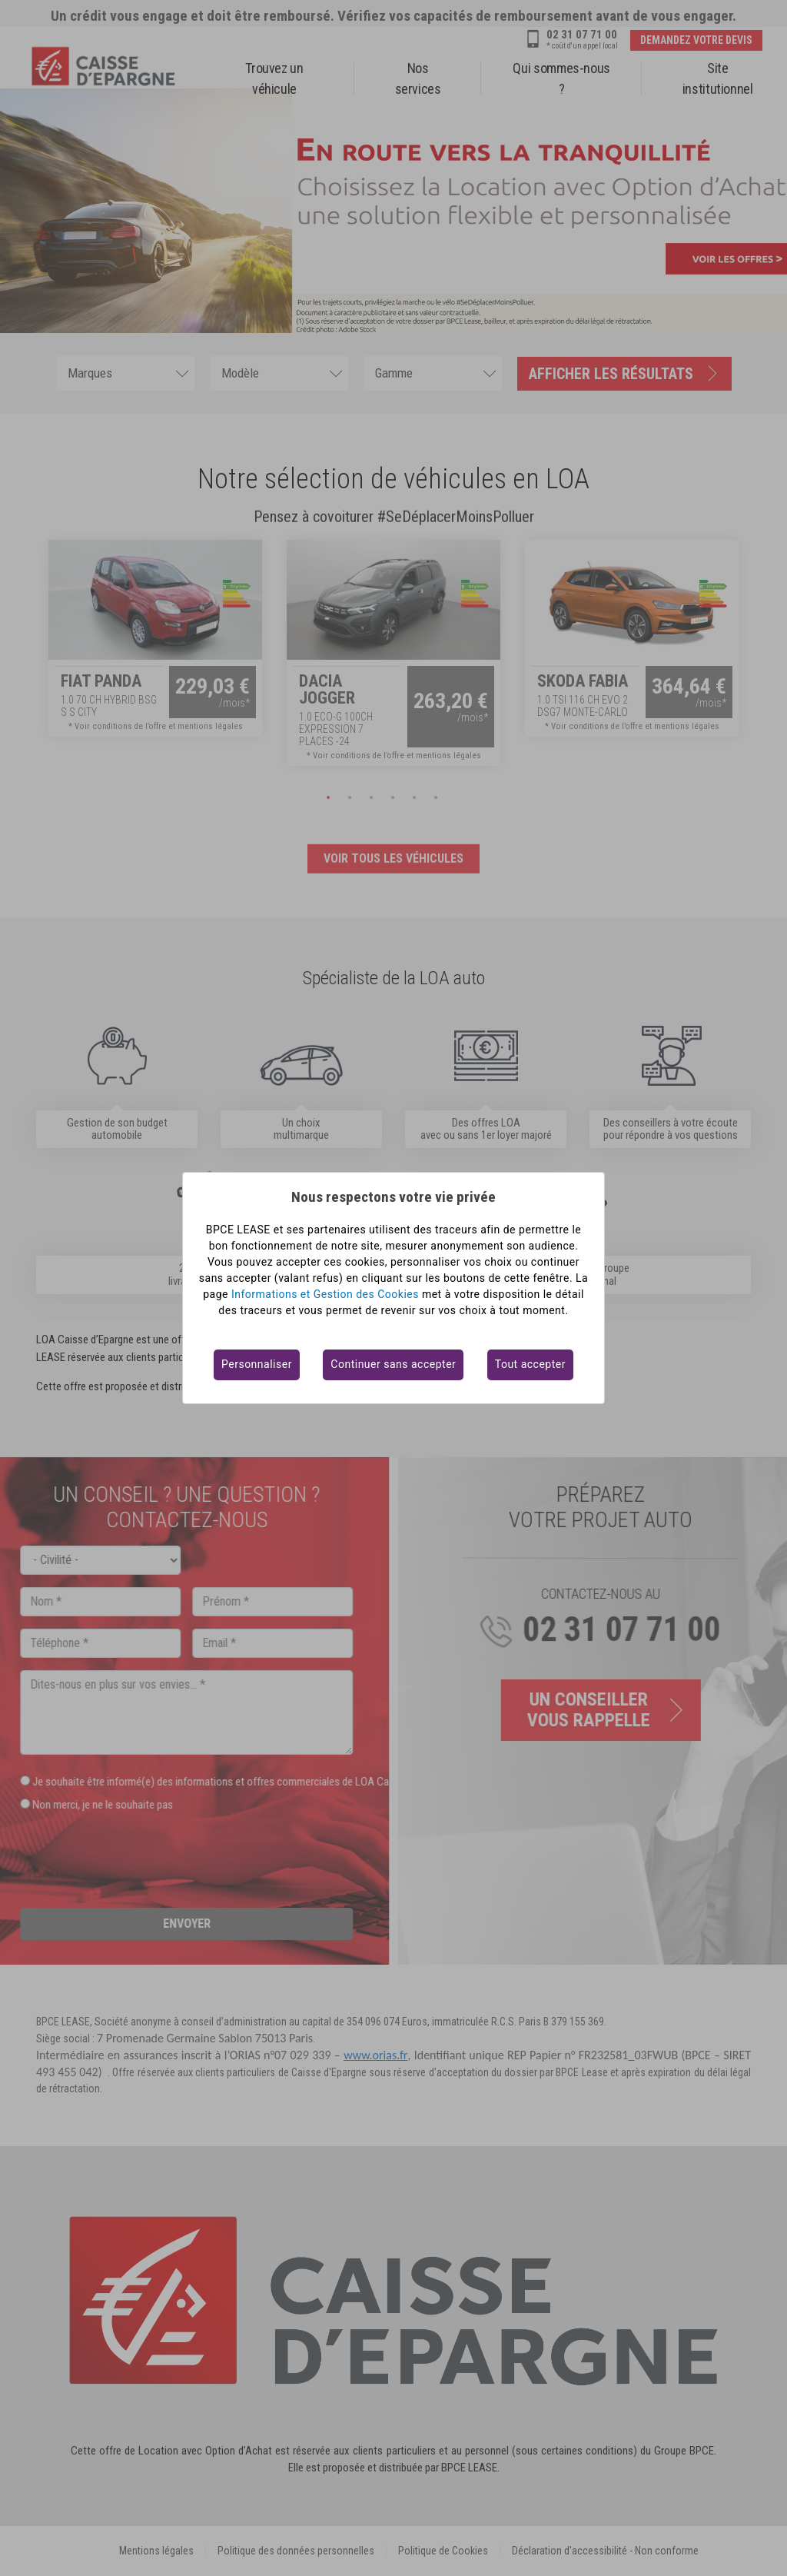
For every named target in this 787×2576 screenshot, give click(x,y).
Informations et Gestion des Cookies (325, 1294)
